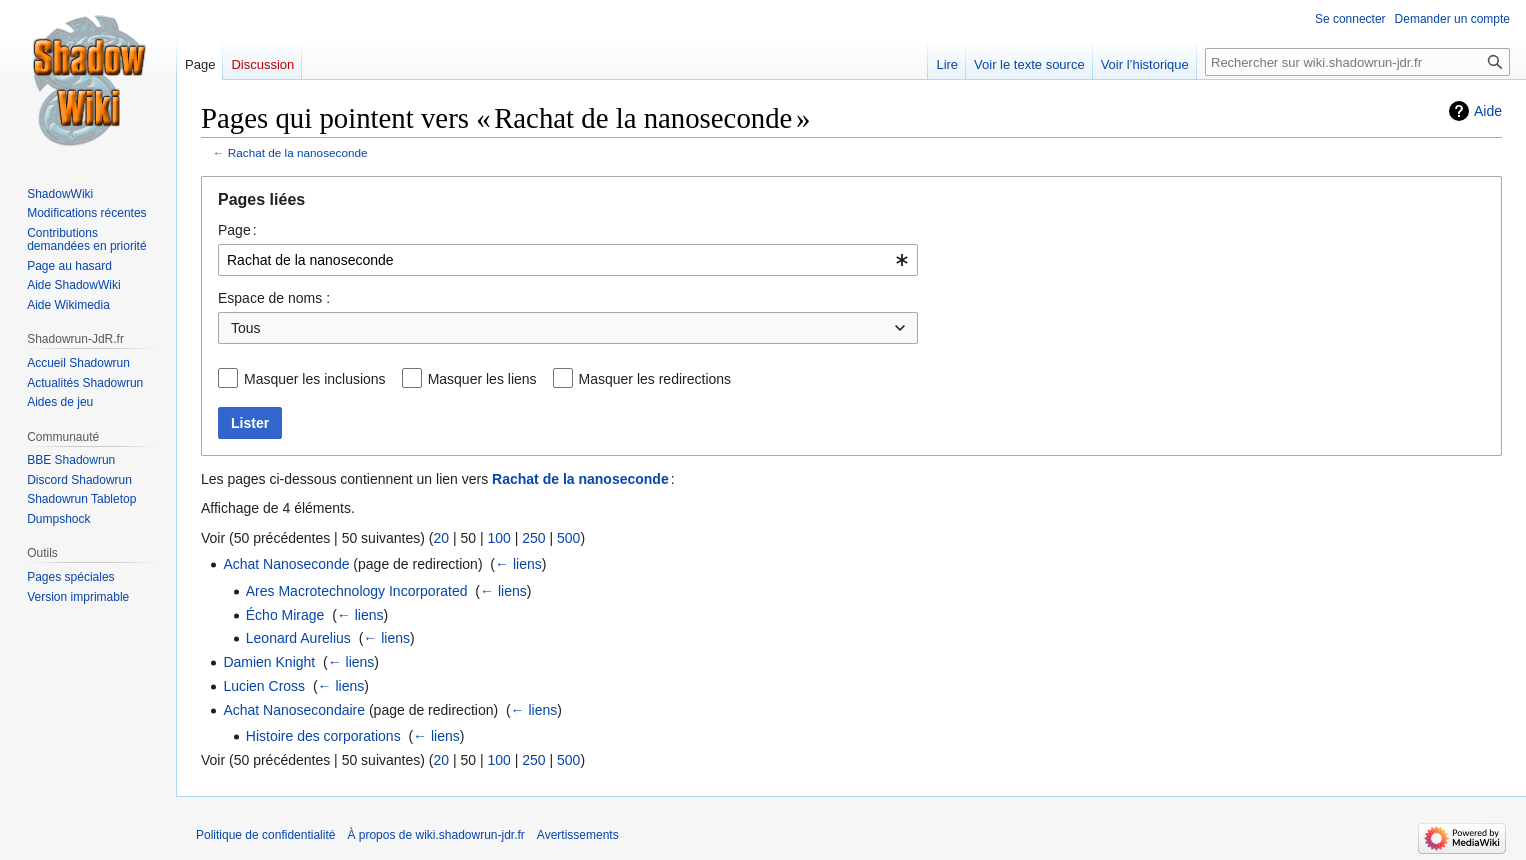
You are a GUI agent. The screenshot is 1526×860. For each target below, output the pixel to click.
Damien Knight (269, 662)
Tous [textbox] (246, 328)
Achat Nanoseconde (286, 564)
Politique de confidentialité (265, 835)
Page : (237, 230)
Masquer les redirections (655, 379)
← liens (518, 564)
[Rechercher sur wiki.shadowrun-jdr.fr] (1357, 62)
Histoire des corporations (323, 736)
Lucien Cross (264, 686)
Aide (1488, 111)
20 (441, 538)
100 (498, 538)
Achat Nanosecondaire (294, 710)
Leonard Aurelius (298, 638)
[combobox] (568, 260)
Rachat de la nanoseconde (298, 152)
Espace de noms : (274, 298)
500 (568, 538)
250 (533, 538)
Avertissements (578, 835)
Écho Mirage (285, 615)
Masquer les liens (482, 379)
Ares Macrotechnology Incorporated (357, 591)
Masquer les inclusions (315, 379)
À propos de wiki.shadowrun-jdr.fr (435, 835)
